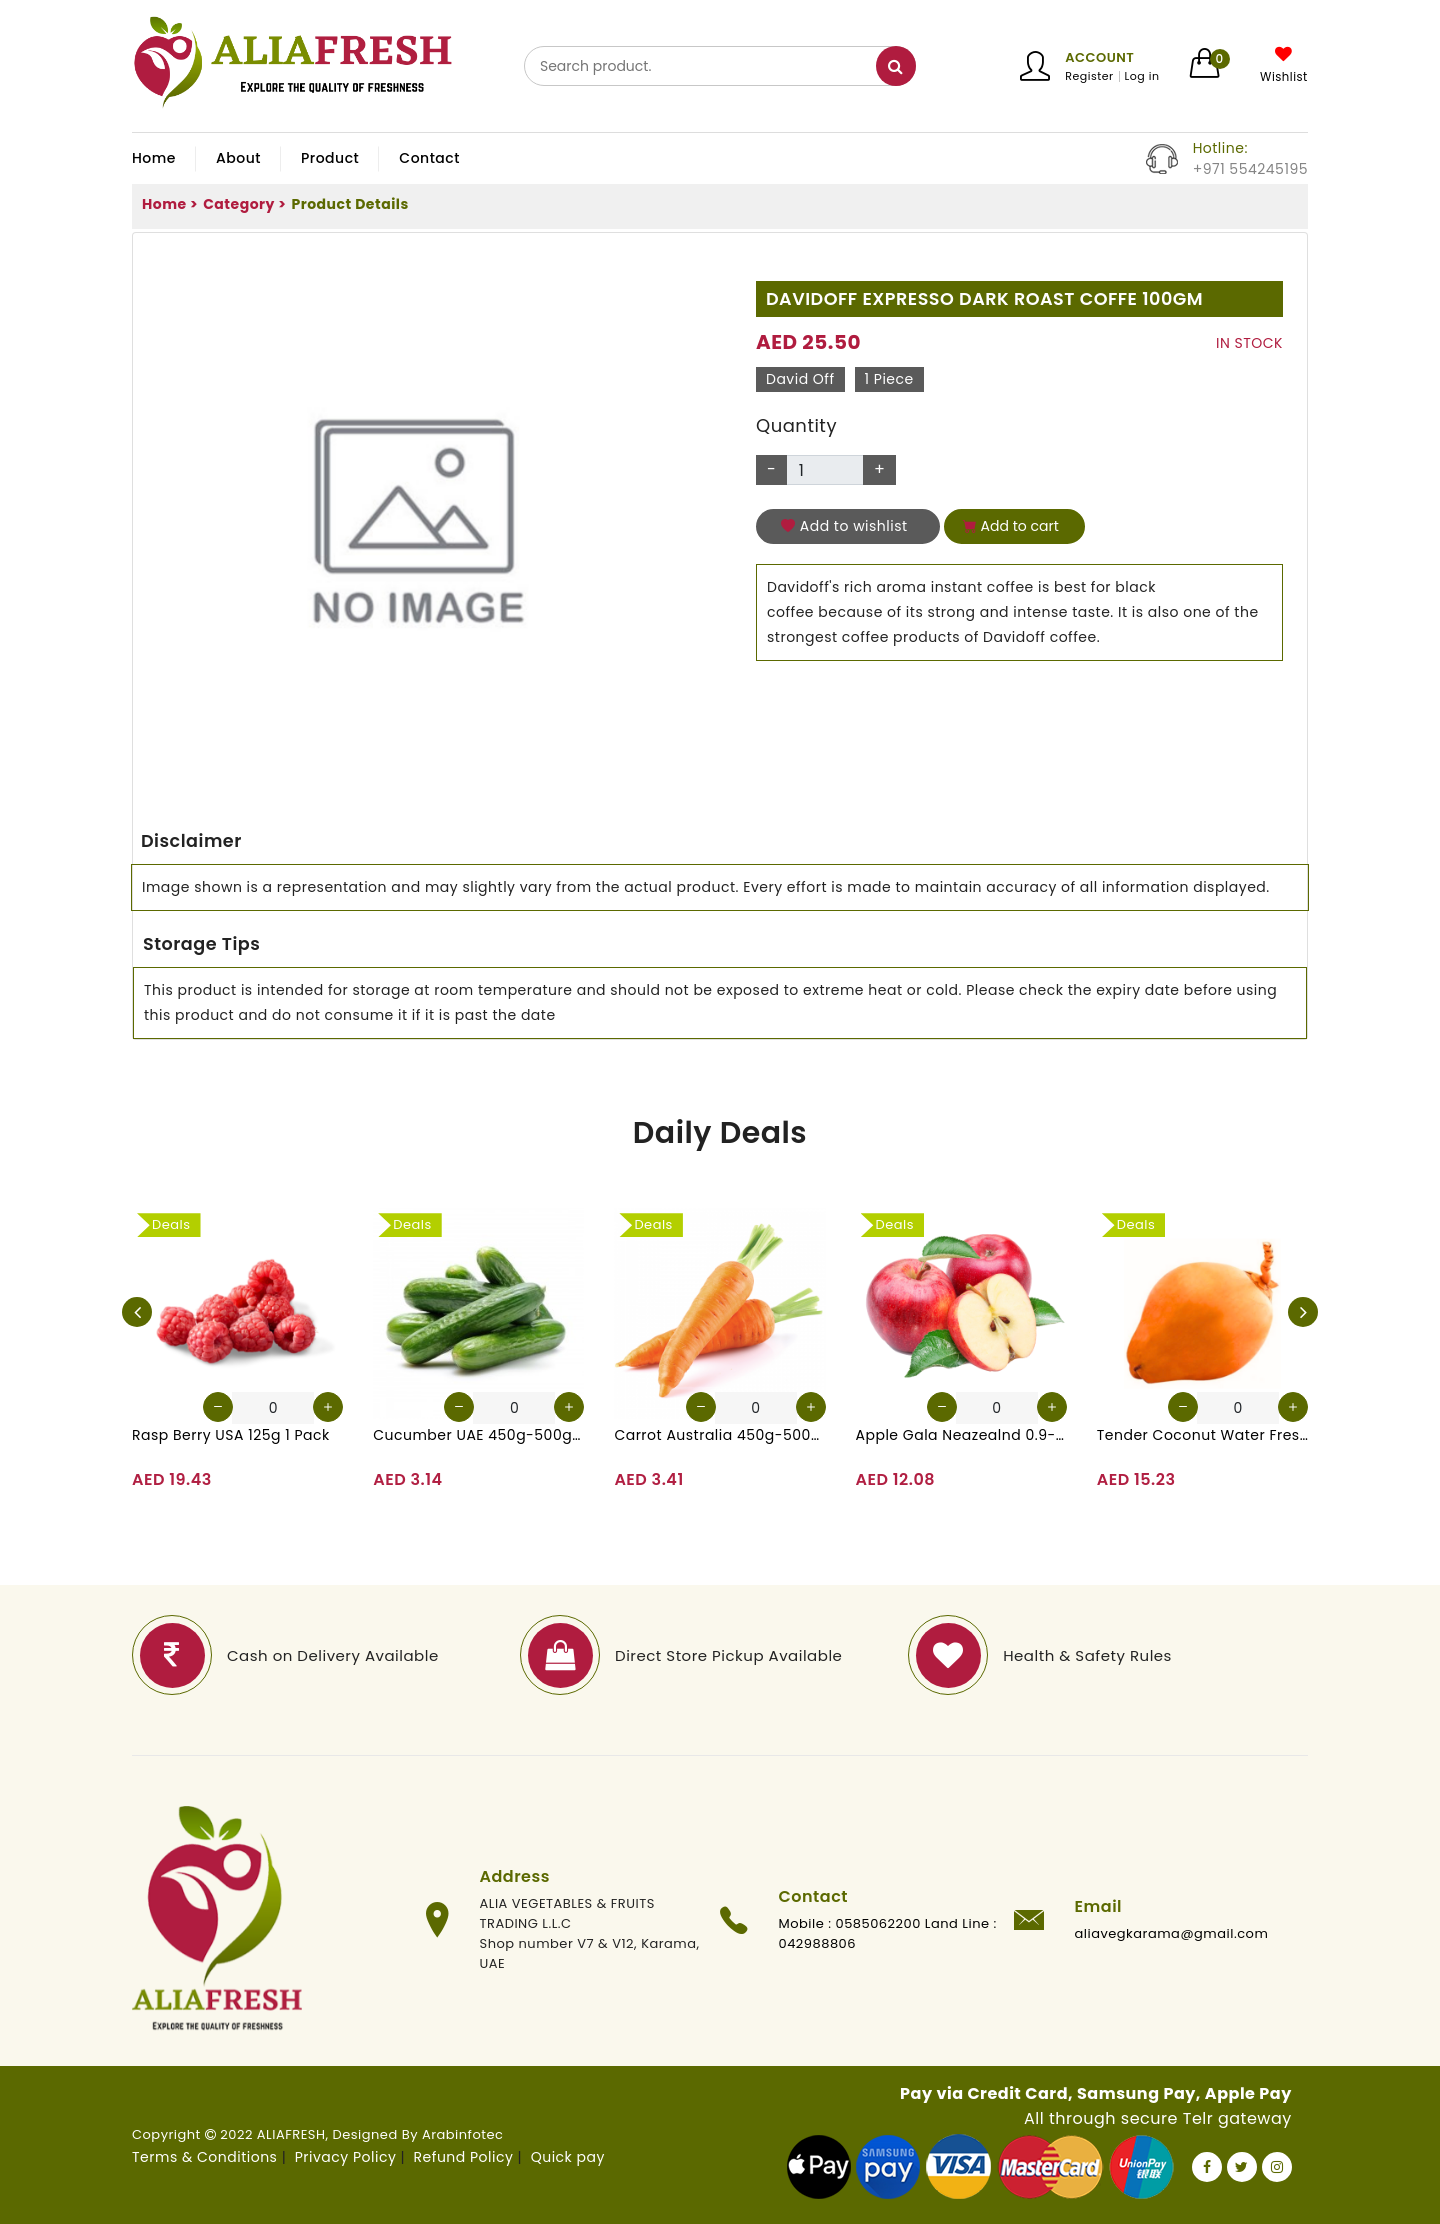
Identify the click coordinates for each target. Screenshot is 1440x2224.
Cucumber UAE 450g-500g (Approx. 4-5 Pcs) (478, 1435)
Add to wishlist (844, 526)
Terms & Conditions (204, 2157)
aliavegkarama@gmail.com (1172, 1933)
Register (1089, 76)
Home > (170, 204)
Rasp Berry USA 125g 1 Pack (231, 1435)
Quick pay (568, 2157)
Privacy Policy (346, 2157)
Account (1099, 57)
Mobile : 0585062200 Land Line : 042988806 (888, 1933)
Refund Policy (464, 2157)
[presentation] (137, 1312)
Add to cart (1011, 526)
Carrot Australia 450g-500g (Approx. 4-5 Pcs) (719, 1435)
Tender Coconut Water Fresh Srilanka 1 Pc (1202, 1435)
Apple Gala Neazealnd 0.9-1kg (961, 1435)
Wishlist (1284, 77)
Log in (1142, 76)
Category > (244, 204)
